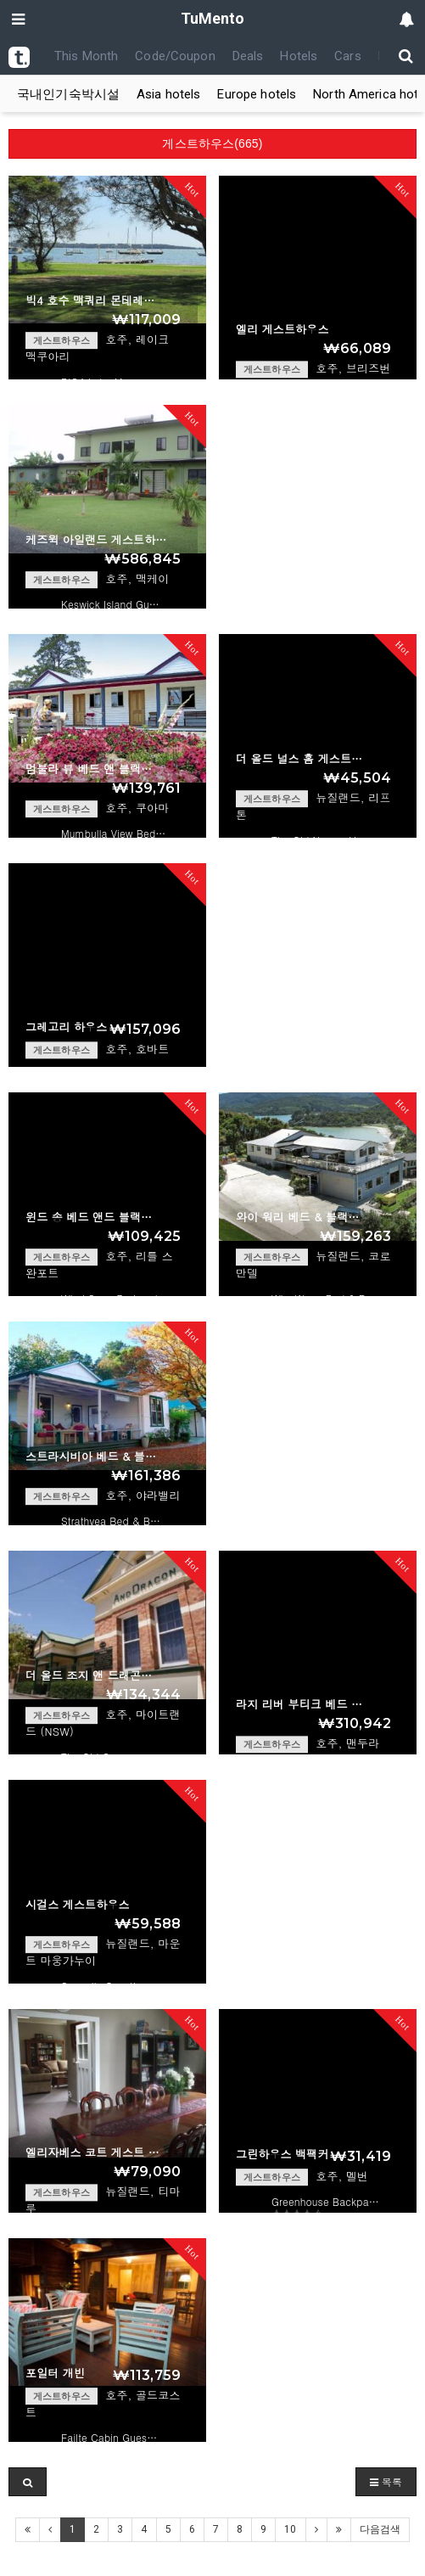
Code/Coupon (175, 56)
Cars (347, 56)
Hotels (298, 56)
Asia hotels (168, 94)
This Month (86, 56)
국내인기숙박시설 (68, 94)
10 (290, 2529)
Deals (248, 56)
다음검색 (380, 2529)
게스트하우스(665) (212, 143)
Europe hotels (256, 94)
